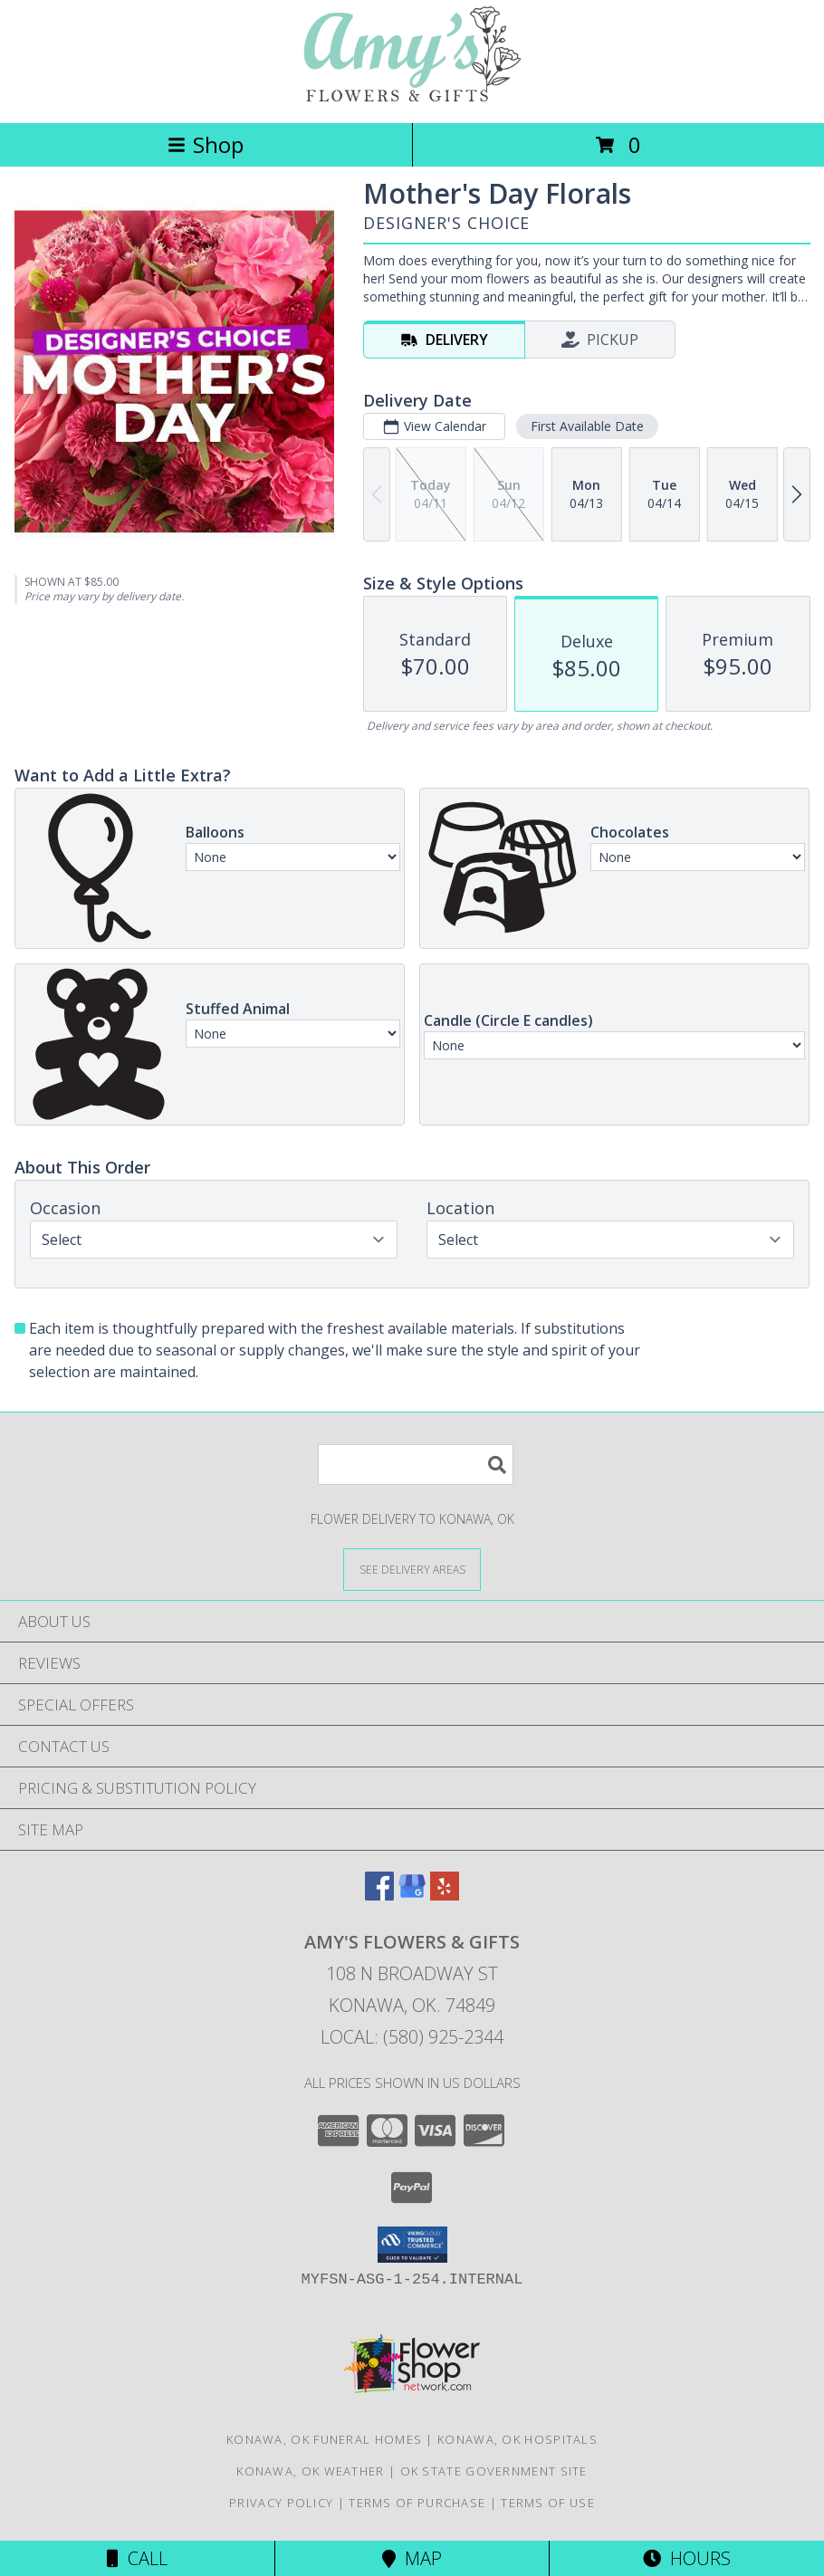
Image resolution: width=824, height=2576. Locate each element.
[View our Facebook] (379, 1894)
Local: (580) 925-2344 (412, 2037)
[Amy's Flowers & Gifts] (412, 96)
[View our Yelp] (444, 1894)
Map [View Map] (412, 2558)
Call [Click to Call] (137, 2558)
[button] (412, 2244)
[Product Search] (415, 1464)
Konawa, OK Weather (310, 2471)
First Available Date (587, 426)
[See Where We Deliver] (412, 1568)
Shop (206, 144)
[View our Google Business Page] (412, 1894)
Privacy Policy (281, 2503)
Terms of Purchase (417, 2503)
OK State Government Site (494, 2471)
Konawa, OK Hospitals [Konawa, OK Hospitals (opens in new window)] (517, 2439)
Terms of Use (548, 2503)
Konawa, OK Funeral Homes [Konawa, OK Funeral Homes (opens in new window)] (324, 2439)
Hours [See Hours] (687, 2558)
